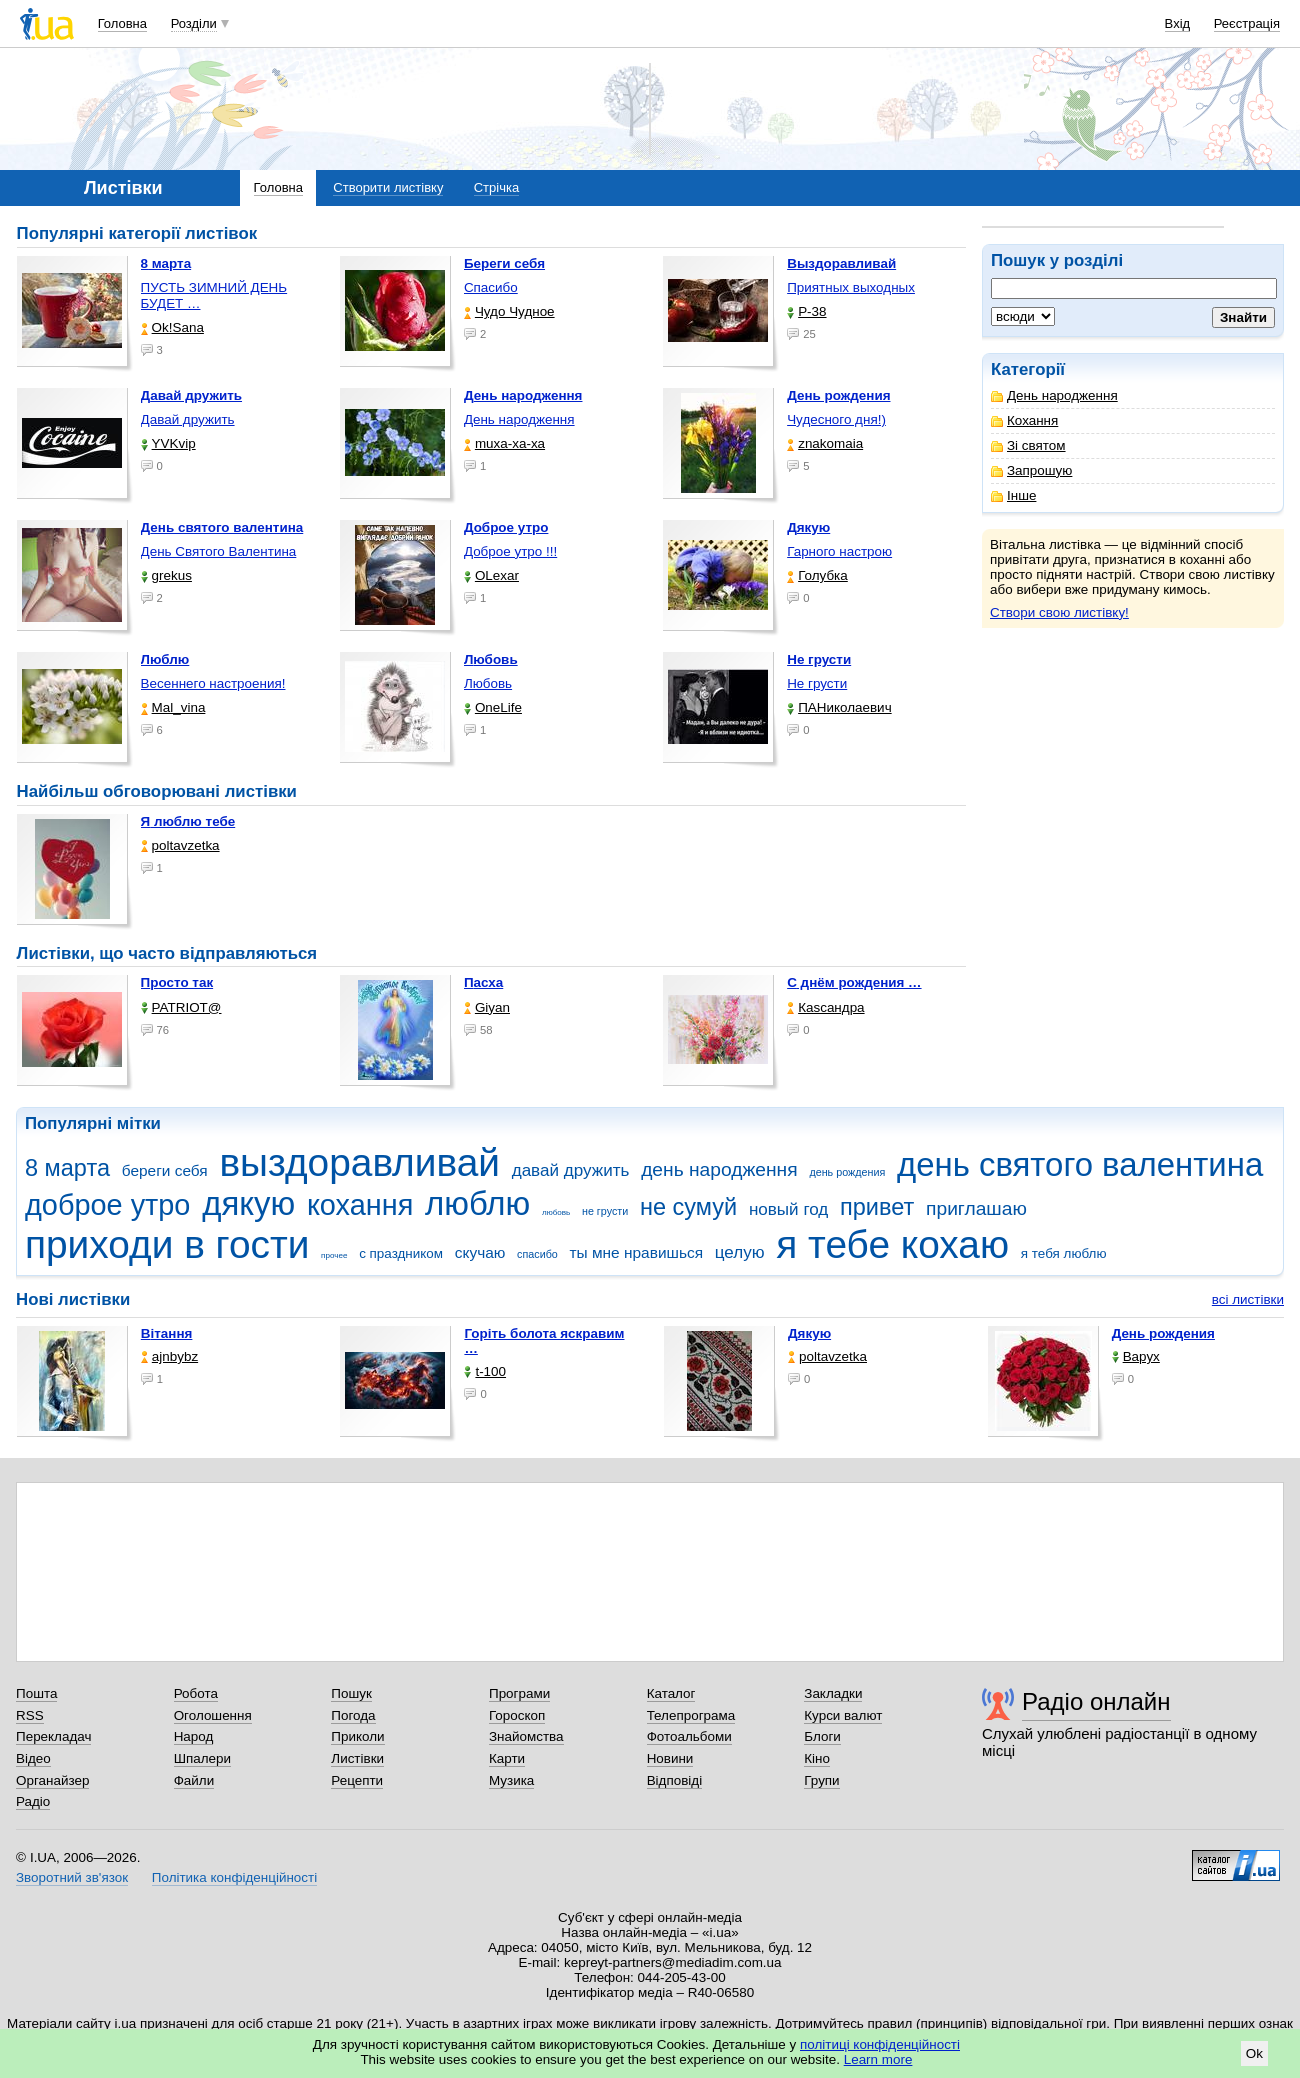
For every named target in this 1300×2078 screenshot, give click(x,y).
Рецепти (357, 1780)
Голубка (817, 575)
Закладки (833, 1693)
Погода (353, 1715)
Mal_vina (173, 707)
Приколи (357, 1736)
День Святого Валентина (219, 551)
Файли (194, 1780)
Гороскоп (517, 1715)
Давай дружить (188, 419)
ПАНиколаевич (839, 707)
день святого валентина (1080, 1164)
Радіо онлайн (1096, 1701)
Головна (122, 23)
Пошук (351, 1693)
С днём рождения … (854, 982)
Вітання (167, 1333)
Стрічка (496, 187)
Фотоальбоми (689, 1736)
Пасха (483, 982)
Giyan (487, 1007)
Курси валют (843, 1715)
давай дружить (571, 1170)
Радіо (33, 1801)
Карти (507, 1758)
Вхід (1178, 23)
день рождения (847, 1172)
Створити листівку (388, 187)
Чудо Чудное (509, 311)
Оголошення (213, 1715)
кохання (360, 1205)
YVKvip (168, 443)
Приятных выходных (851, 287)
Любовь (488, 683)
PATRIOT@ (181, 1007)
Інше (1013, 495)
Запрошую (1031, 470)
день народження (719, 1169)
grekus (166, 575)
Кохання (1024, 420)
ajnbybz (169, 1356)
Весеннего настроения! (213, 683)
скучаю (480, 1252)
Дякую (809, 1333)
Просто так (177, 982)
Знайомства (526, 1736)
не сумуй (688, 1207)
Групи (821, 1780)
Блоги (822, 1736)
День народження (1054, 395)
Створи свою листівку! (1059, 612)
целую (740, 1252)
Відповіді (675, 1780)
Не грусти (817, 683)
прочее (334, 1255)
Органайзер (52, 1780)
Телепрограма (691, 1715)
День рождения (1163, 1333)
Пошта (36, 1693)
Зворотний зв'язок (72, 1877)
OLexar (491, 575)
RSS (30, 1715)
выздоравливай (359, 1162)
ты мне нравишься (637, 1252)
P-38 (806, 311)
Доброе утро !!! (510, 551)
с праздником (401, 1253)
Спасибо (491, 287)
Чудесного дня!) (836, 419)
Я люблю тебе (188, 821)
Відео (33, 1758)
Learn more (878, 2059)
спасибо (537, 1254)
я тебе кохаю (892, 1244)
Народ (194, 1736)
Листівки (357, 1758)
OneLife (493, 707)
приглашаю (976, 1208)
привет (877, 1207)
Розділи (194, 23)
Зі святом (1028, 445)
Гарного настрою (839, 551)
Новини (670, 1758)
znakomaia (825, 443)
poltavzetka (180, 845)
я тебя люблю (1064, 1253)
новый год (788, 1209)
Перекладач (53, 1736)
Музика (511, 1780)
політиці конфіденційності (880, 2044)
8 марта (67, 1168)
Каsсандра (825, 1007)
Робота (196, 1693)
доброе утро (107, 1205)
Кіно (817, 1758)
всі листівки (1248, 1299)
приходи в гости (167, 1244)
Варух (1136, 1356)
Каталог (671, 1693)
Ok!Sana (172, 327)
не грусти (605, 1211)
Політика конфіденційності (234, 1877)
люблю (477, 1203)
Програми (519, 1693)
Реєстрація (1247, 23)
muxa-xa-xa (504, 443)
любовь (556, 1212)
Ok (1254, 2053)
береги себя (165, 1170)
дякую (248, 1203)
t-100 (485, 1371)
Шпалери (202, 1758)
